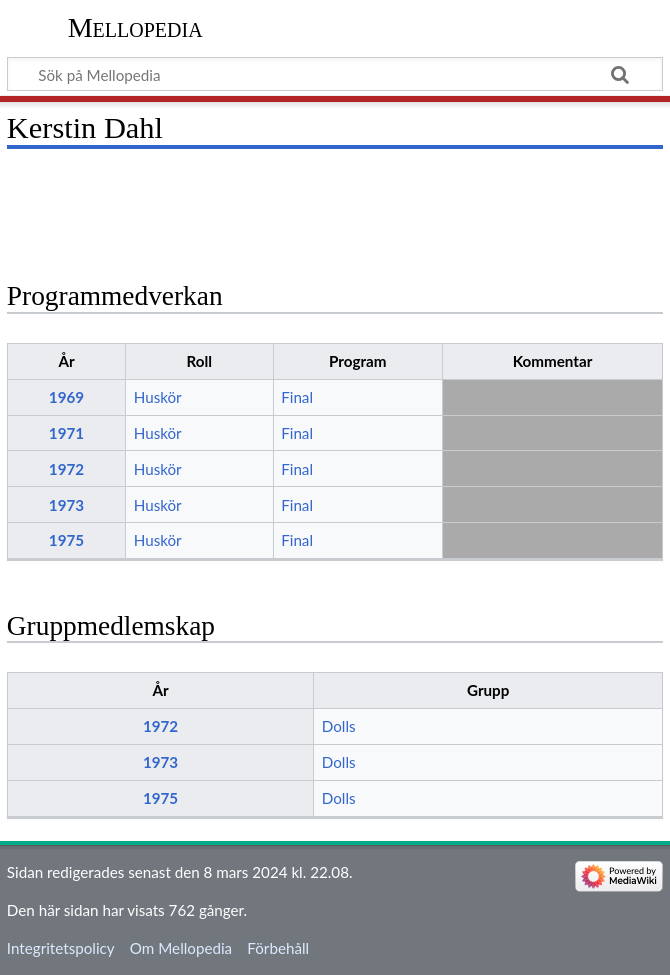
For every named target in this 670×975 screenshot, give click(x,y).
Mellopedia (135, 27)
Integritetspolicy (61, 948)
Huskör (158, 397)
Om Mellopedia (181, 948)
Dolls (339, 726)
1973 (66, 505)
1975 (66, 540)
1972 (66, 469)
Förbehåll (278, 948)
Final (297, 397)
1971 (66, 433)
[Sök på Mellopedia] (335, 74)
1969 (66, 397)
